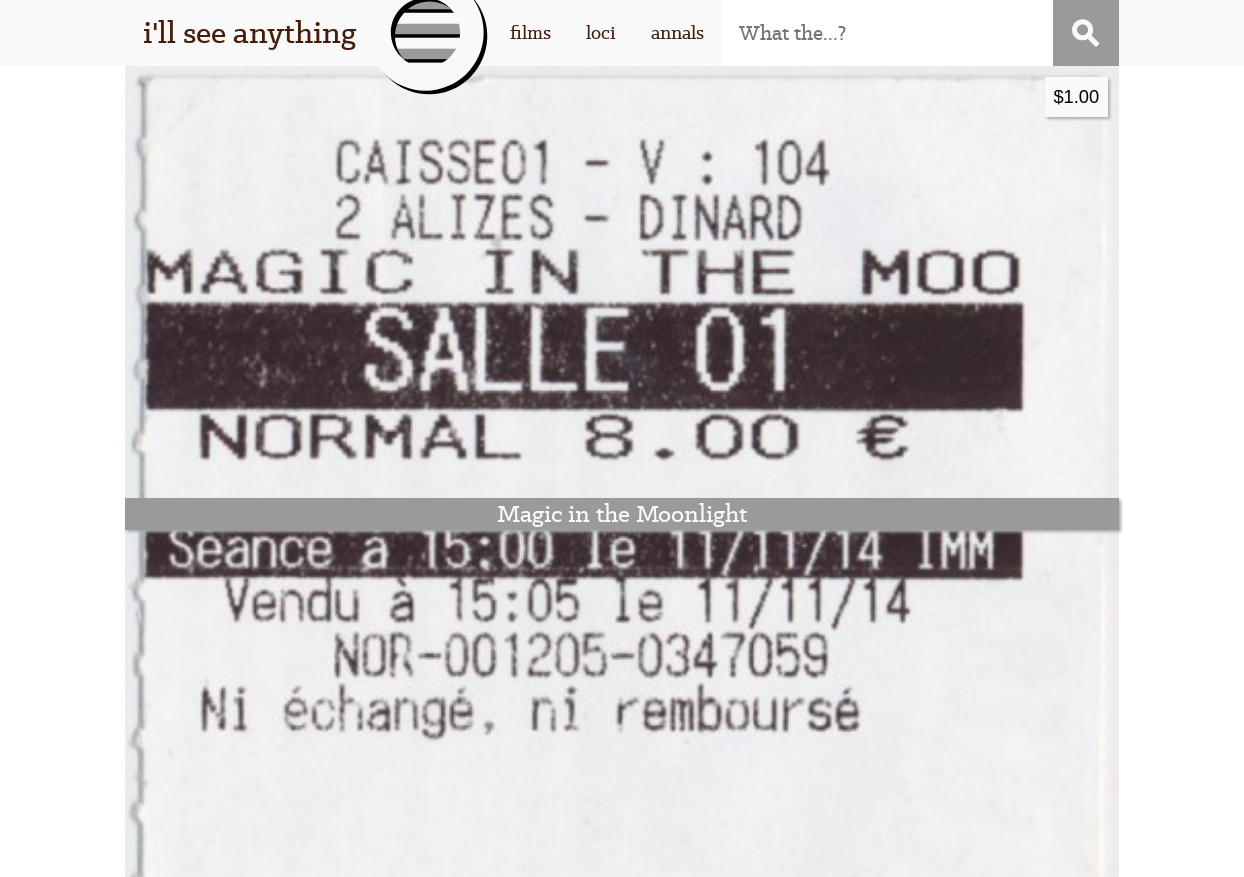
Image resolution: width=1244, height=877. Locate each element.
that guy (284, 698)
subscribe (930, 666)
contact (930, 698)
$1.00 (579, 96)
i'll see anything (249, 32)
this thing (284, 666)
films (530, 32)
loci (601, 32)
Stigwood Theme (855, 848)
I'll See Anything (389, 848)
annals (677, 32)
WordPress (607, 848)
